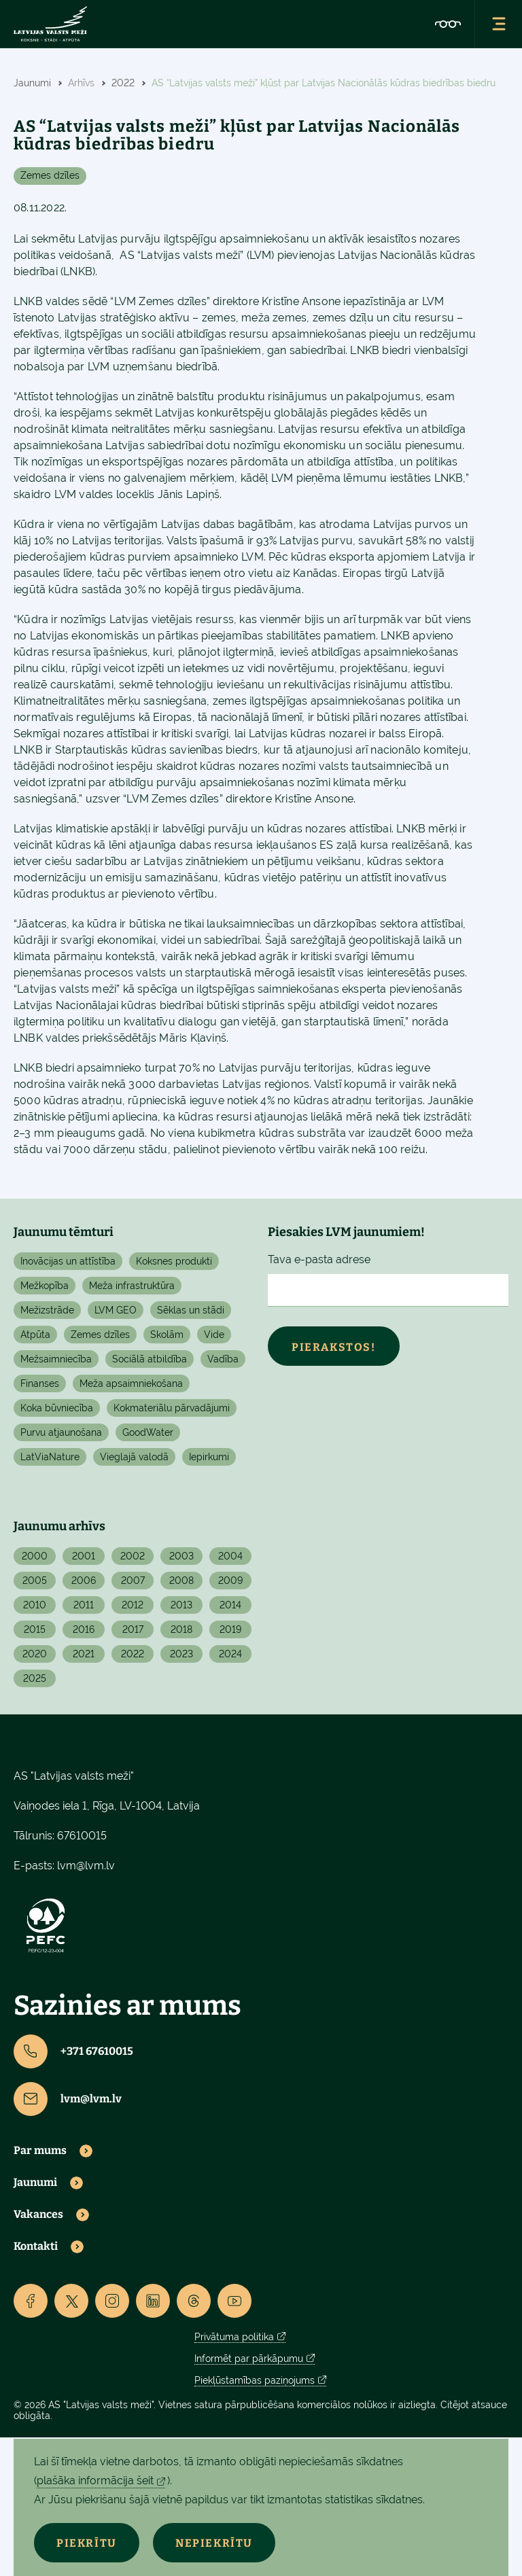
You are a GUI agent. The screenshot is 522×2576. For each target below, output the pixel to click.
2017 (132, 1629)
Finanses (39, 1383)
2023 (181, 1653)
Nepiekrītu (218, 2543)
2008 (181, 1580)
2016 (83, 1629)
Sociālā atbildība (149, 1359)
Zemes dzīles (50, 175)
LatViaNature (50, 1456)
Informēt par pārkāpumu (248, 2358)
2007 (133, 1580)
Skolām (167, 1334)
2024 (230, 1653)
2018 (181, 1629)
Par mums (40, 2150)
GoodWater (147, 1432)
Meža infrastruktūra (132, 1285)
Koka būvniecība (56, 1407)
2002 (132, 1556)
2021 (83, 1653)
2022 (132, 1653)
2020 (34, 1653)
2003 (181, 1556)
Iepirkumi (209, 1456)
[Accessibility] (448, 24)
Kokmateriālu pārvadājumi (172, 1407)
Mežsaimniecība (56, 1359)
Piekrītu (88, 2543)
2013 (181, 1605)
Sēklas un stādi (190, 1310)
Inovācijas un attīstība (68, 1261)
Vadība (223, 1359)
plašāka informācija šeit (95, 2480)
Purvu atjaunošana (61, 1432)
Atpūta (35, 1334)
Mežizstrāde (47, 1310)
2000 (35, 1556)
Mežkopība (44, 1285)
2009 (230, 1580)
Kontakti (36, 2246)
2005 (34, 1580)
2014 (230, 1605)
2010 (34, 1605)
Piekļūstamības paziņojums (254, 2380)
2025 (34, 1678)
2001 (83, 1556)
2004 (230, 1556)
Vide (214, 1334)
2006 (83, 1580)
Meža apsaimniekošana (131, 1383)
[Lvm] (50, 23)
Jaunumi (35, 2182)
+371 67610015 (73, 2051)
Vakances (38, 2214)
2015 (35, 1629)
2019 (230, 1629)
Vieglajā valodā (134, 1456)
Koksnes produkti (174, 1261)
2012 (132, 1605)
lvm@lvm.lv (86, 1865)
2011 (83, 1605)
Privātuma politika (234, 2336)
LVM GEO (115, 1310)
